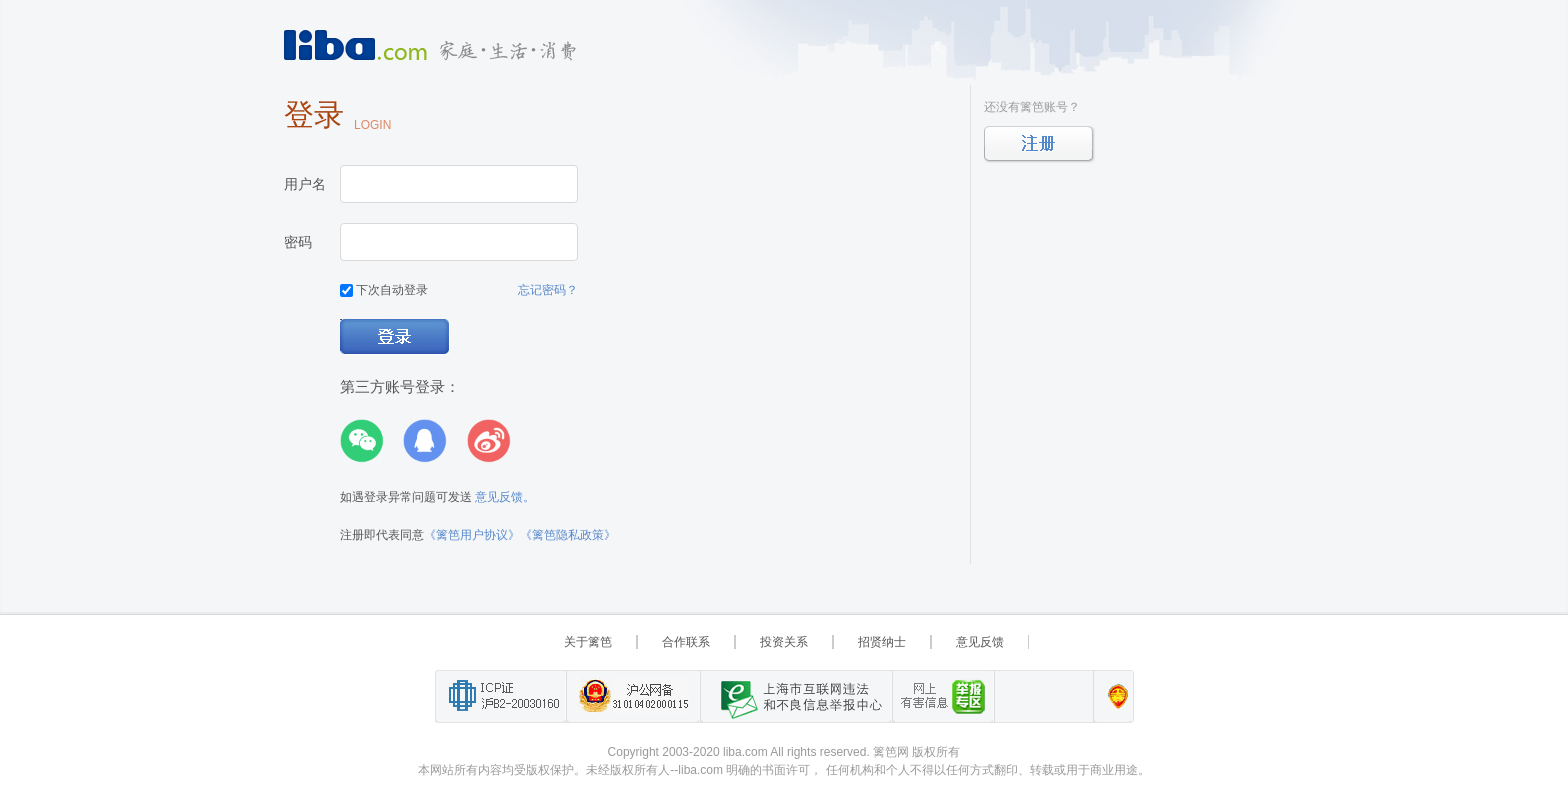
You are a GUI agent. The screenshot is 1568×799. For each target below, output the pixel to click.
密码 (298, 242)
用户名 (305, 184)
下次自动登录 (384, 290)
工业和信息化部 (500, 696)
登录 (395, 337)
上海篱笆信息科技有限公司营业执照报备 (1112, 696)
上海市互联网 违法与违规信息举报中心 (796, 696)
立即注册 (1039, 144)
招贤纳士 (882, 642)
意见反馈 (980, 642)
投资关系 (784, 642)
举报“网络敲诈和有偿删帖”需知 (943, 696)
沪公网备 (633, 696)
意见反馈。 (505, 497)
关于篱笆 (588, 642)
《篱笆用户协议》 (472, 535)
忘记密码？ (548, 290)
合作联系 (686, 642)
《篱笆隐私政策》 (568, 535)
